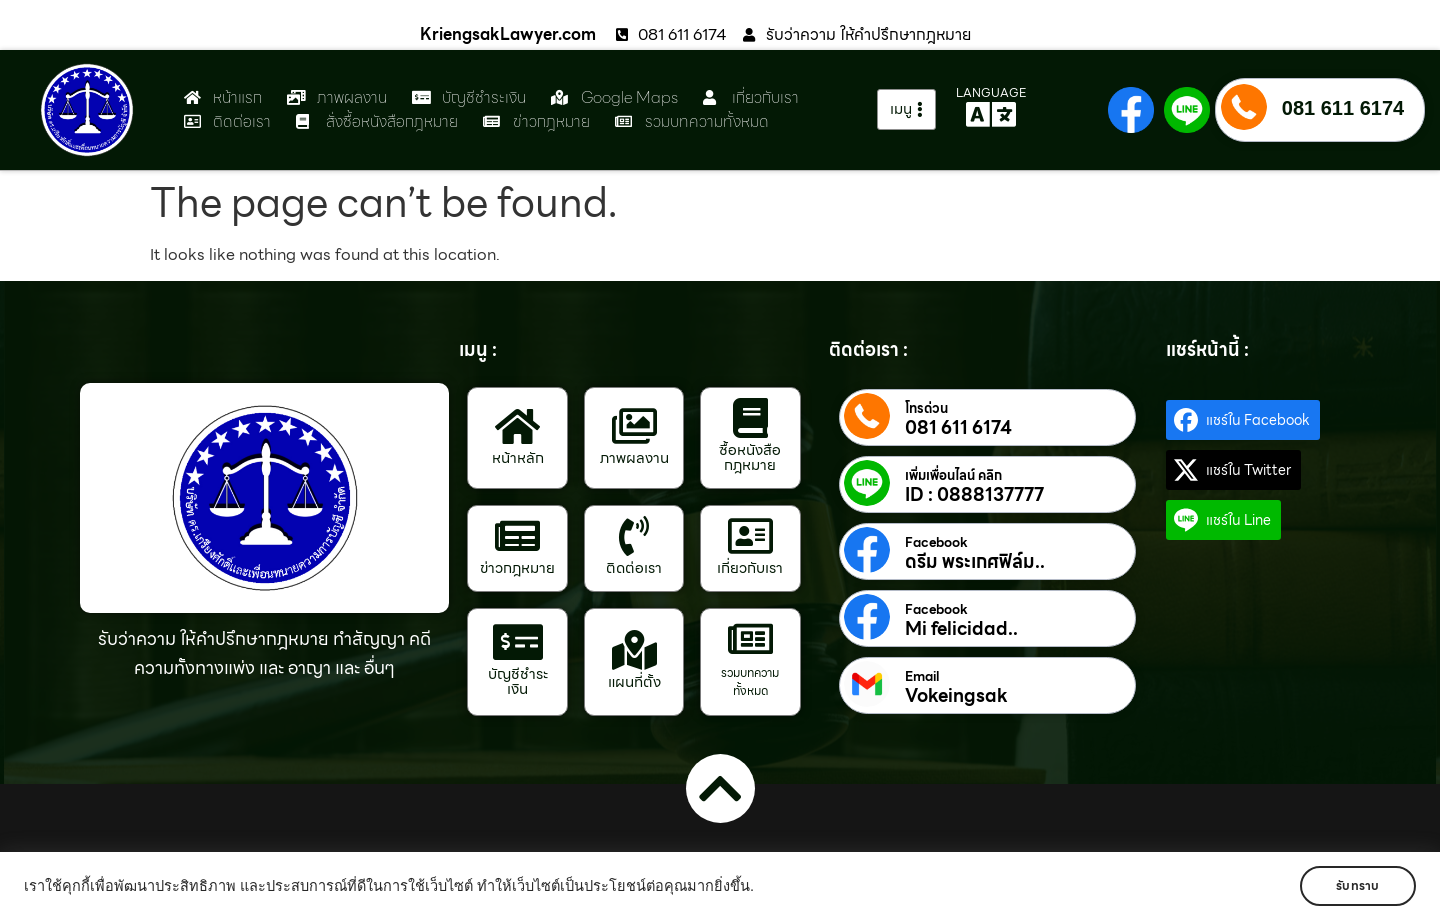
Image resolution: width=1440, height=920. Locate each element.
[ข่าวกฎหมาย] (518, 536)
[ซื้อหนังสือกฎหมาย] (750, 418)
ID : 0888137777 (974, 495)
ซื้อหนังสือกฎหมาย (750, 457)
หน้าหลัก (518, 458)
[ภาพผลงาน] (634, 426)
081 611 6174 (1343, 108)
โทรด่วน (926, 409)
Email (922, 677)
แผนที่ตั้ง (634, 682)
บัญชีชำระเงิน (518, 681)
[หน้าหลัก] (518, 426)
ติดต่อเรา (634, 568)
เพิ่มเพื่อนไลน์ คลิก (953, 476)
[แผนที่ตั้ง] (634, 650)
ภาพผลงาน (634, 458)
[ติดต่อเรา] (634, 536)
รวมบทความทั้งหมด (750, 681)
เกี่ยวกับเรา (750, 568)
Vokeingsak (956, 696)
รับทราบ (1357, 885)
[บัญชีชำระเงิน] (518, 642)
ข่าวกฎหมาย (517, 568)
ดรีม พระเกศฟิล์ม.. (975, 562)
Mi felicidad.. (961, 629)
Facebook (936, 543)
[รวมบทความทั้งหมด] (750, 639)
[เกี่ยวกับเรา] (750, 536)
